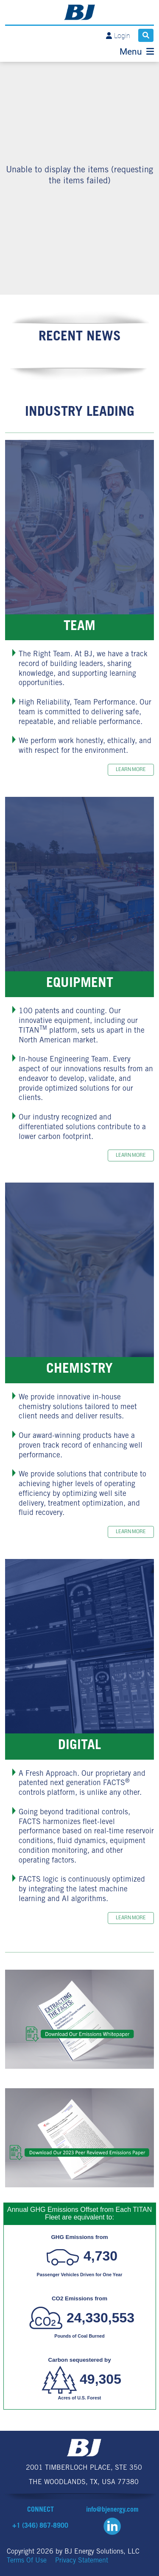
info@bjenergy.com (112, 2510)
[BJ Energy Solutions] (79, 12)
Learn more (131, 769)
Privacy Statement (81, 2560)
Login (122, 36)
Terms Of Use (27, 2560)
